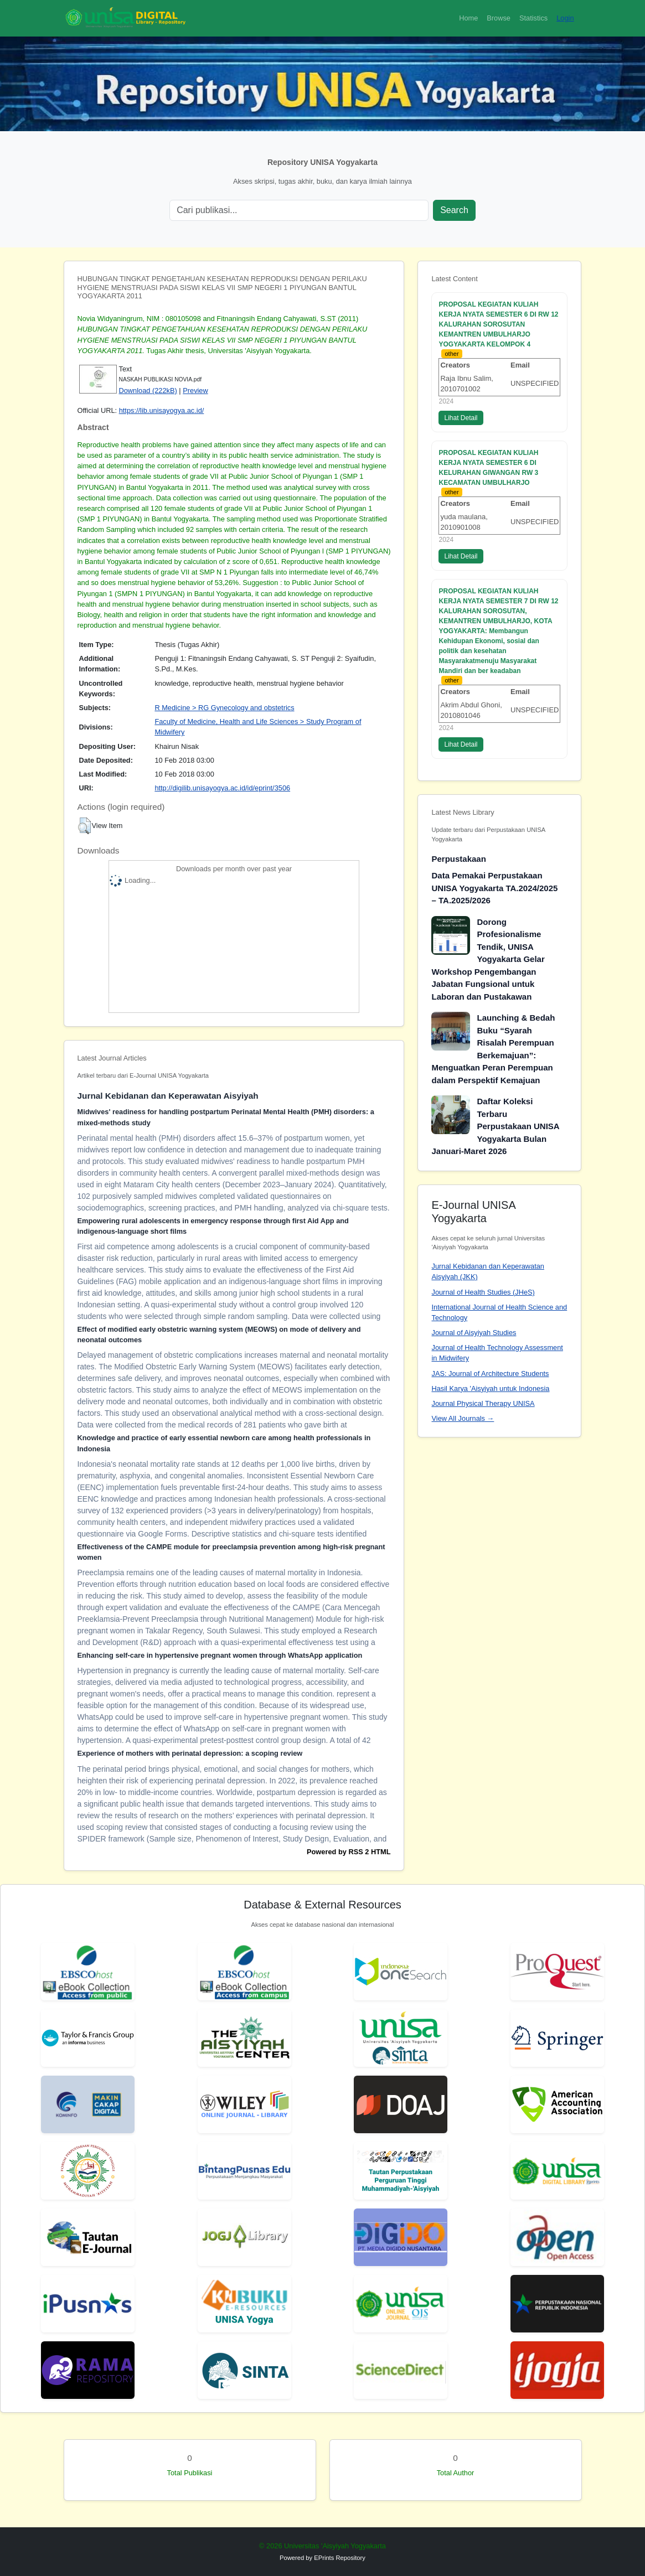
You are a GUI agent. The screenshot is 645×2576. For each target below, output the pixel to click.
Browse (498, 18)
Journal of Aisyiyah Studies (473, 1332)
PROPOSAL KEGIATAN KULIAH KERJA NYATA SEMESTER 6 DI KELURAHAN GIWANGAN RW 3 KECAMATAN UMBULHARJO (488, 468)
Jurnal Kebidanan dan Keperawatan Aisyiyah (168, 1095)
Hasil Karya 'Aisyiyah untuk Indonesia (490, 1388)
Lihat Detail (460, 418)
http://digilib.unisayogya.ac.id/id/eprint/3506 (222, 788)
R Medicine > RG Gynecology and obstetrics (224, 708)
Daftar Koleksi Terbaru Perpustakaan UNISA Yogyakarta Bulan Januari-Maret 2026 (495, 1126)
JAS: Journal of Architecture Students (490, 1373)
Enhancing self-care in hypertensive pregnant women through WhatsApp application (220, 1655)
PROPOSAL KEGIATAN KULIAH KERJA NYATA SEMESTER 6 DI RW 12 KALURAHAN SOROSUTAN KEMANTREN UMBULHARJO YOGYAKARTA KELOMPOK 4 (498, 324)
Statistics (533, 18)
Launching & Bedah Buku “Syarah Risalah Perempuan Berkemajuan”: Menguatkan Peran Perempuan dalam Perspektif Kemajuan (493, 1049)
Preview (195, 390)
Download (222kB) (148, 390)
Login (565, 18)
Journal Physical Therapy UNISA (482, 1403)
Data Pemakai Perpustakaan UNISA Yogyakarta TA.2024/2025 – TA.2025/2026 (494, 888)
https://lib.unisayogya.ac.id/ (161, 410)
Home (468, 18)
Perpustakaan (458, 858)
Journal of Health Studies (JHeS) (482, 1292)
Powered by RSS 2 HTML (348, 1852)
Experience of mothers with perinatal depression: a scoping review (190, 1753)
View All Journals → (462, 1418)
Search (454, 210)
